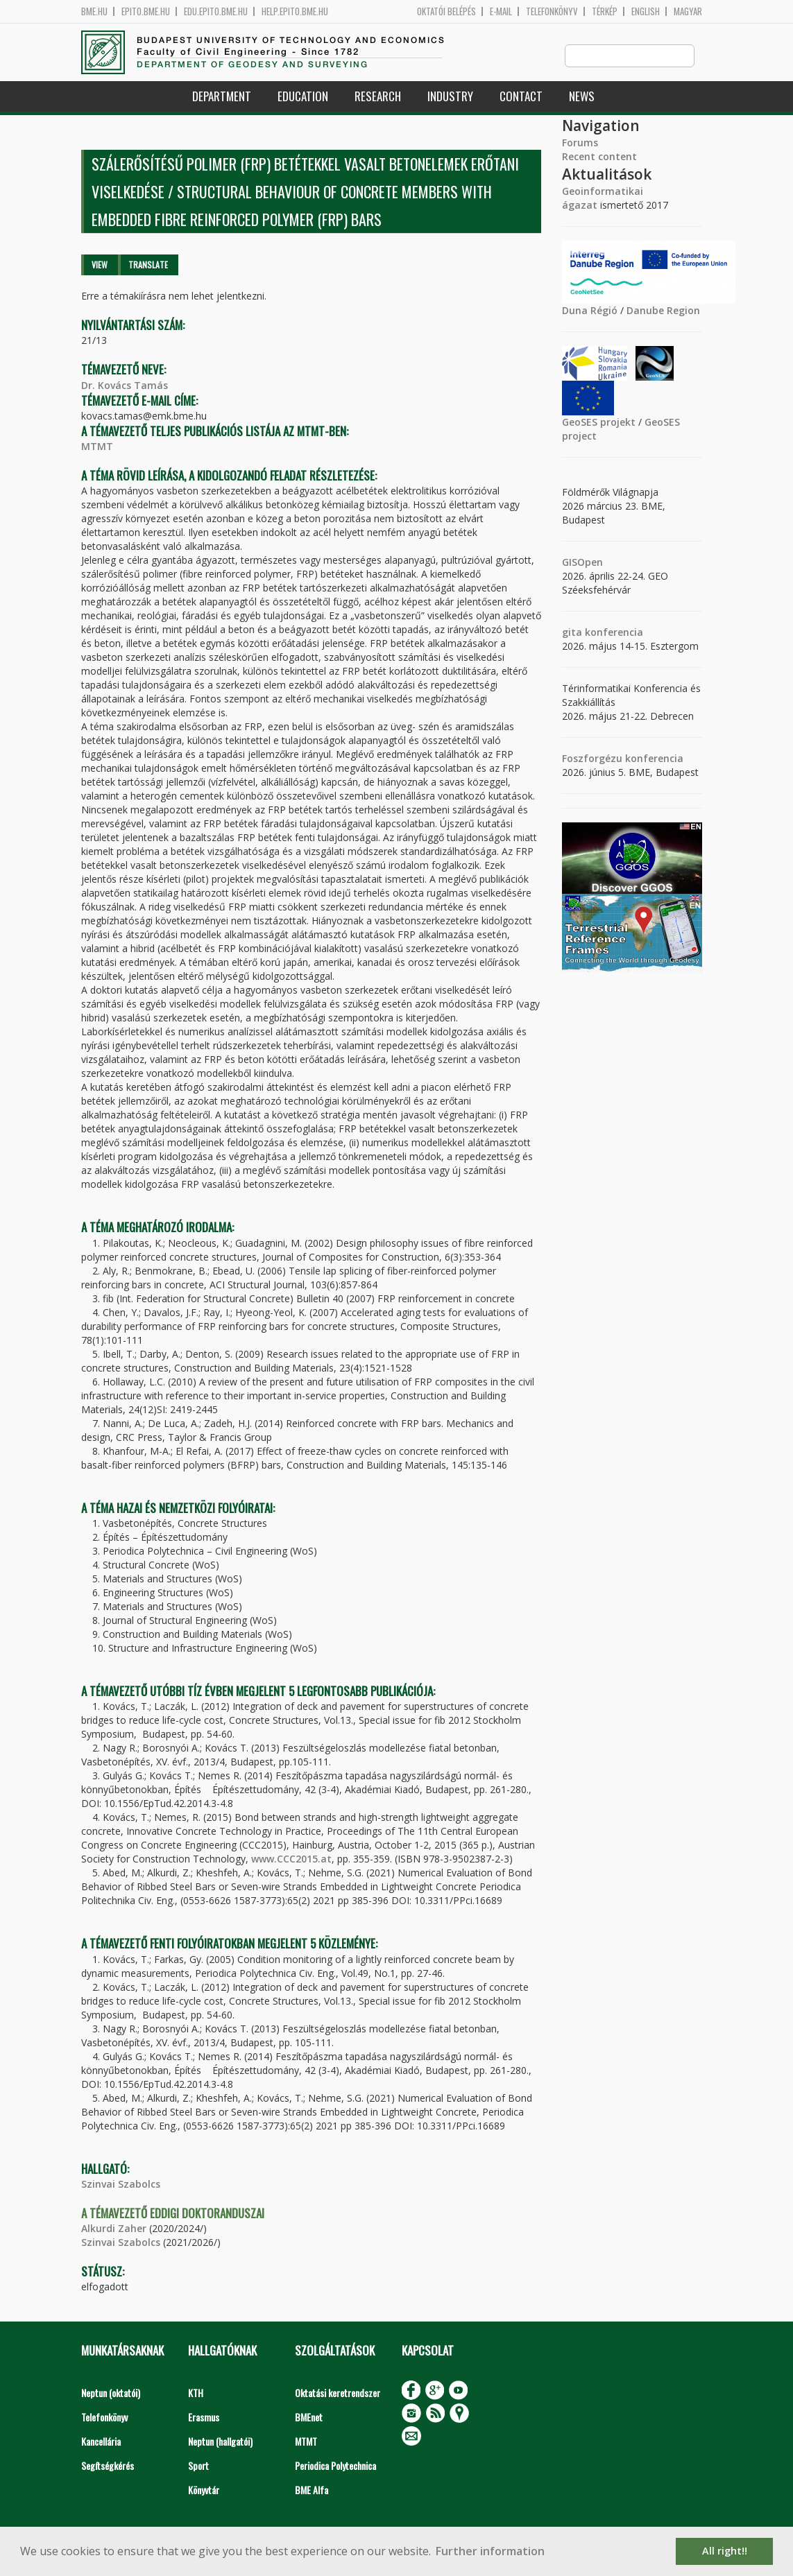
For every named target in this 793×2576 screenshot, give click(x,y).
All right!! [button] (724, 2550)
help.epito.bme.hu (295, 11)
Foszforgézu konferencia (622, 759)
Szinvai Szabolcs (120, 2184)
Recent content (599, 157)
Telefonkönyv (552, 11)
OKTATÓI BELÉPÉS (446, 11)
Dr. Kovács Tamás (124, 385)
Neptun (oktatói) (110, 2393)
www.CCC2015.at (291, 1859)
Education (303, 96)
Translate (148, 265)
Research (378, 96)
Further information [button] (490, 2551)
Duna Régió (589, 311)
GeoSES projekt (599, 422)
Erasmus (203, 2417)
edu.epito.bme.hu (216, 11)
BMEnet (309, 2417)
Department (221, 96)
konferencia (612, 632)
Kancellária (101, 2442)
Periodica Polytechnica (335, 2466)
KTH (195, 2393)
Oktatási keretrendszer (337, 2393)
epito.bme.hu (145, 11)
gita (572, 632)
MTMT (97, 446)
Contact (521, 96)
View (100, 265)
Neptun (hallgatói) (220, 2442)
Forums (580, 143)
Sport (198, 2466)
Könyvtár (203, 2490)
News (582, 96)
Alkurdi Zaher (113, 2229)
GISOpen (582, 562)
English (645, 11)
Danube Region (663, 311)
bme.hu (94, 11)
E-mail (501, 11)
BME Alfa (311, 2490)
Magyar (688, 11)
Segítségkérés (107, 2466)
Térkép (604, 11)
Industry (450, 96)
